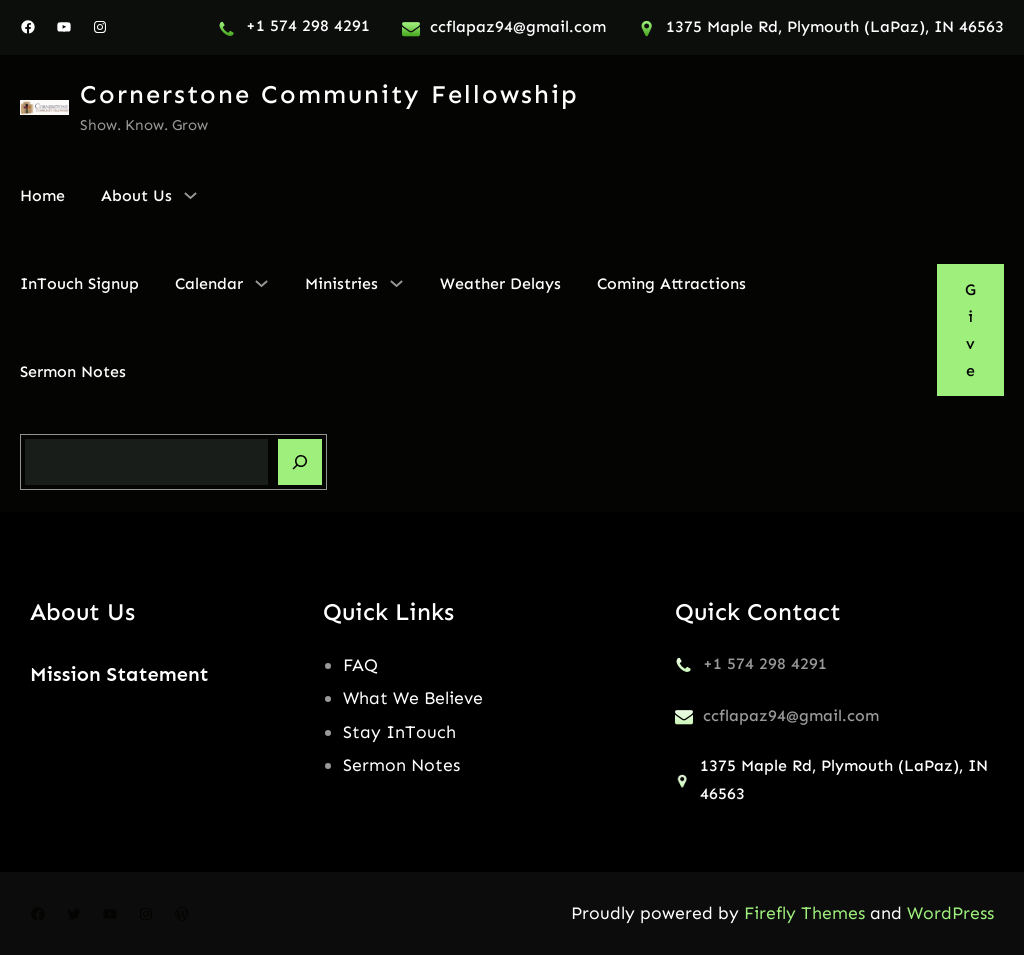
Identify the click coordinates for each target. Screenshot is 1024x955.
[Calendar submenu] (261, 283)
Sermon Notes (401, 765)
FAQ (360, 665)
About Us (82, 611)
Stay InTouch (399, 732)
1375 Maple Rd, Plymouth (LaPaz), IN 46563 (835, 26)
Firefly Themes (804, 913)
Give (970, 330)
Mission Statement (119, 674)
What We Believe (413, 698)
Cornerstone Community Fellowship (329, 94)
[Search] (300, 462)
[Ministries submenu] (396, 283)
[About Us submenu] (190, 195)
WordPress (950, 913)
